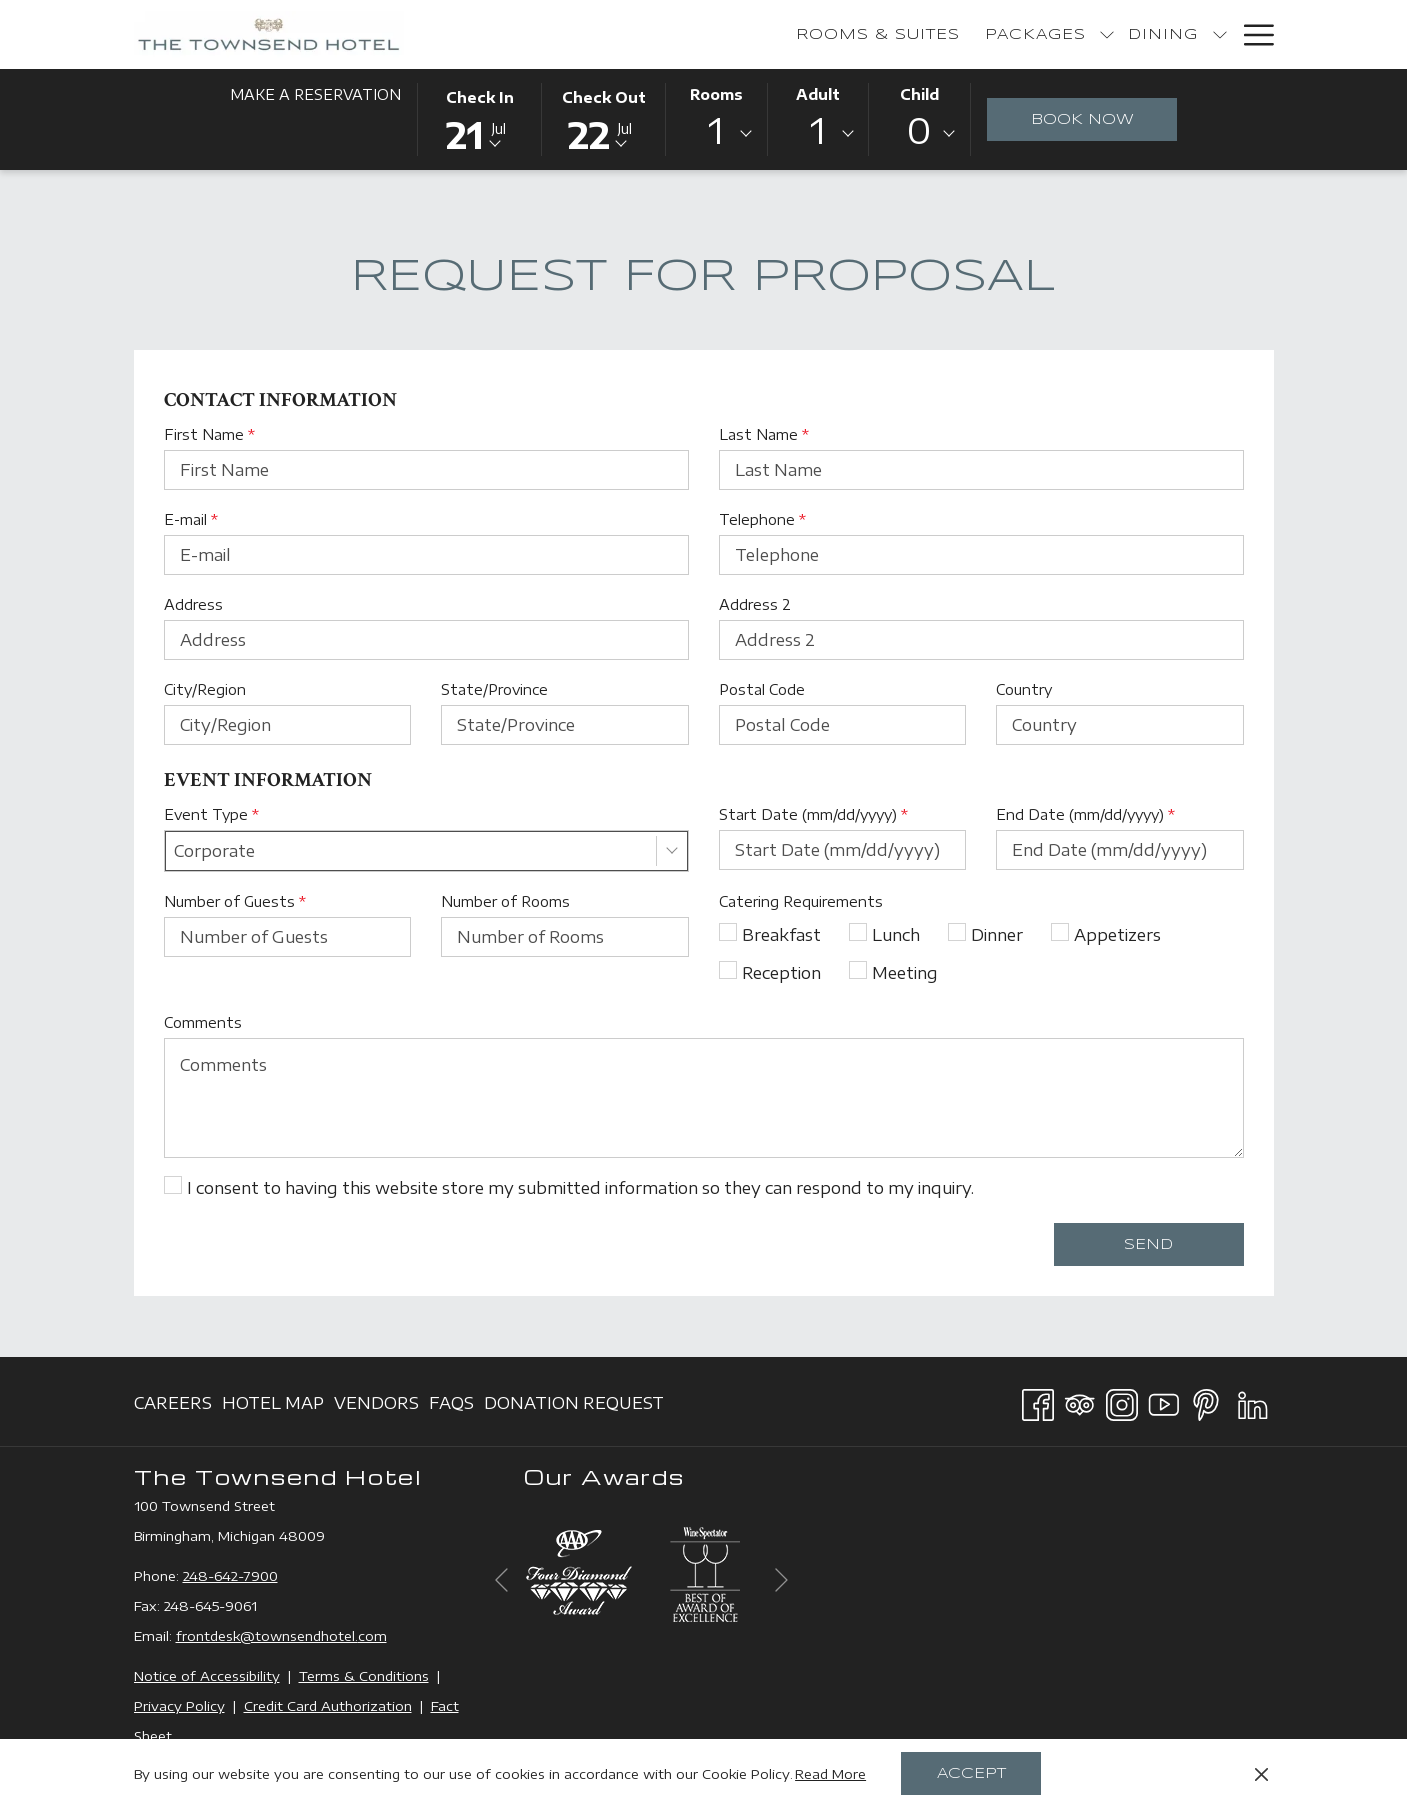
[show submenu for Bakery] (1104, 34)
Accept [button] (971, 1774)
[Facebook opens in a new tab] (1038, 1401)
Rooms (716, 94)
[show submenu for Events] (1220, 34)
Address (193, 604)
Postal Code (762, 689)
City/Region (205, 689)
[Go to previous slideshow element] (501, 1579)
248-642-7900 (230, 1576)
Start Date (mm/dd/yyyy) (813, 814)
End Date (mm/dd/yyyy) (1085, 814)
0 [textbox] (919, 130)
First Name (209, 434)
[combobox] (716, 134)
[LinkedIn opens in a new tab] (1253, 1401)
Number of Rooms (505, 901)
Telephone (762, 519)
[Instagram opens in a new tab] (1122, 1401)
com (372, 1636)
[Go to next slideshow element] (781, 1579)
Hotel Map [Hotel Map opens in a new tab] (273, 1406)
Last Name (764, 434)
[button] (480, 118)
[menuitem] (646, 34)
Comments (203, 1022)
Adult (818, 94)
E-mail (191, 519)
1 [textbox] (716, 130)
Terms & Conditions (364, 1676)
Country (1024, 689)
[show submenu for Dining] (988, 34)
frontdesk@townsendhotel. (267, 1636)
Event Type (211, 814)
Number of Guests (235, 901)
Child (919, 94)
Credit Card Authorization (328, 1706)
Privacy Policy (179, 1706)
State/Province (494, 689)
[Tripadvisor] (1080, 1401)
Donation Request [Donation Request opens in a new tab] (574, 1406)
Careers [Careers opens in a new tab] (173, 1406)
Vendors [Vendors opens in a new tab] (376, 1406)
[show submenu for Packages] (875, 34)
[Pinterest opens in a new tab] (1206, 1401)
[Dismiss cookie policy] (1261, 1774)
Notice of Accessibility (207, 1676)
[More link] (1251, 34)
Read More (830, 1774)
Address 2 (755, 604)
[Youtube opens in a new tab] (1164, 1401)
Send (1148, 1245)
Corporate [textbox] (214, 851)
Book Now (1104, 118)
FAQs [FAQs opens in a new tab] (451, 1406)
